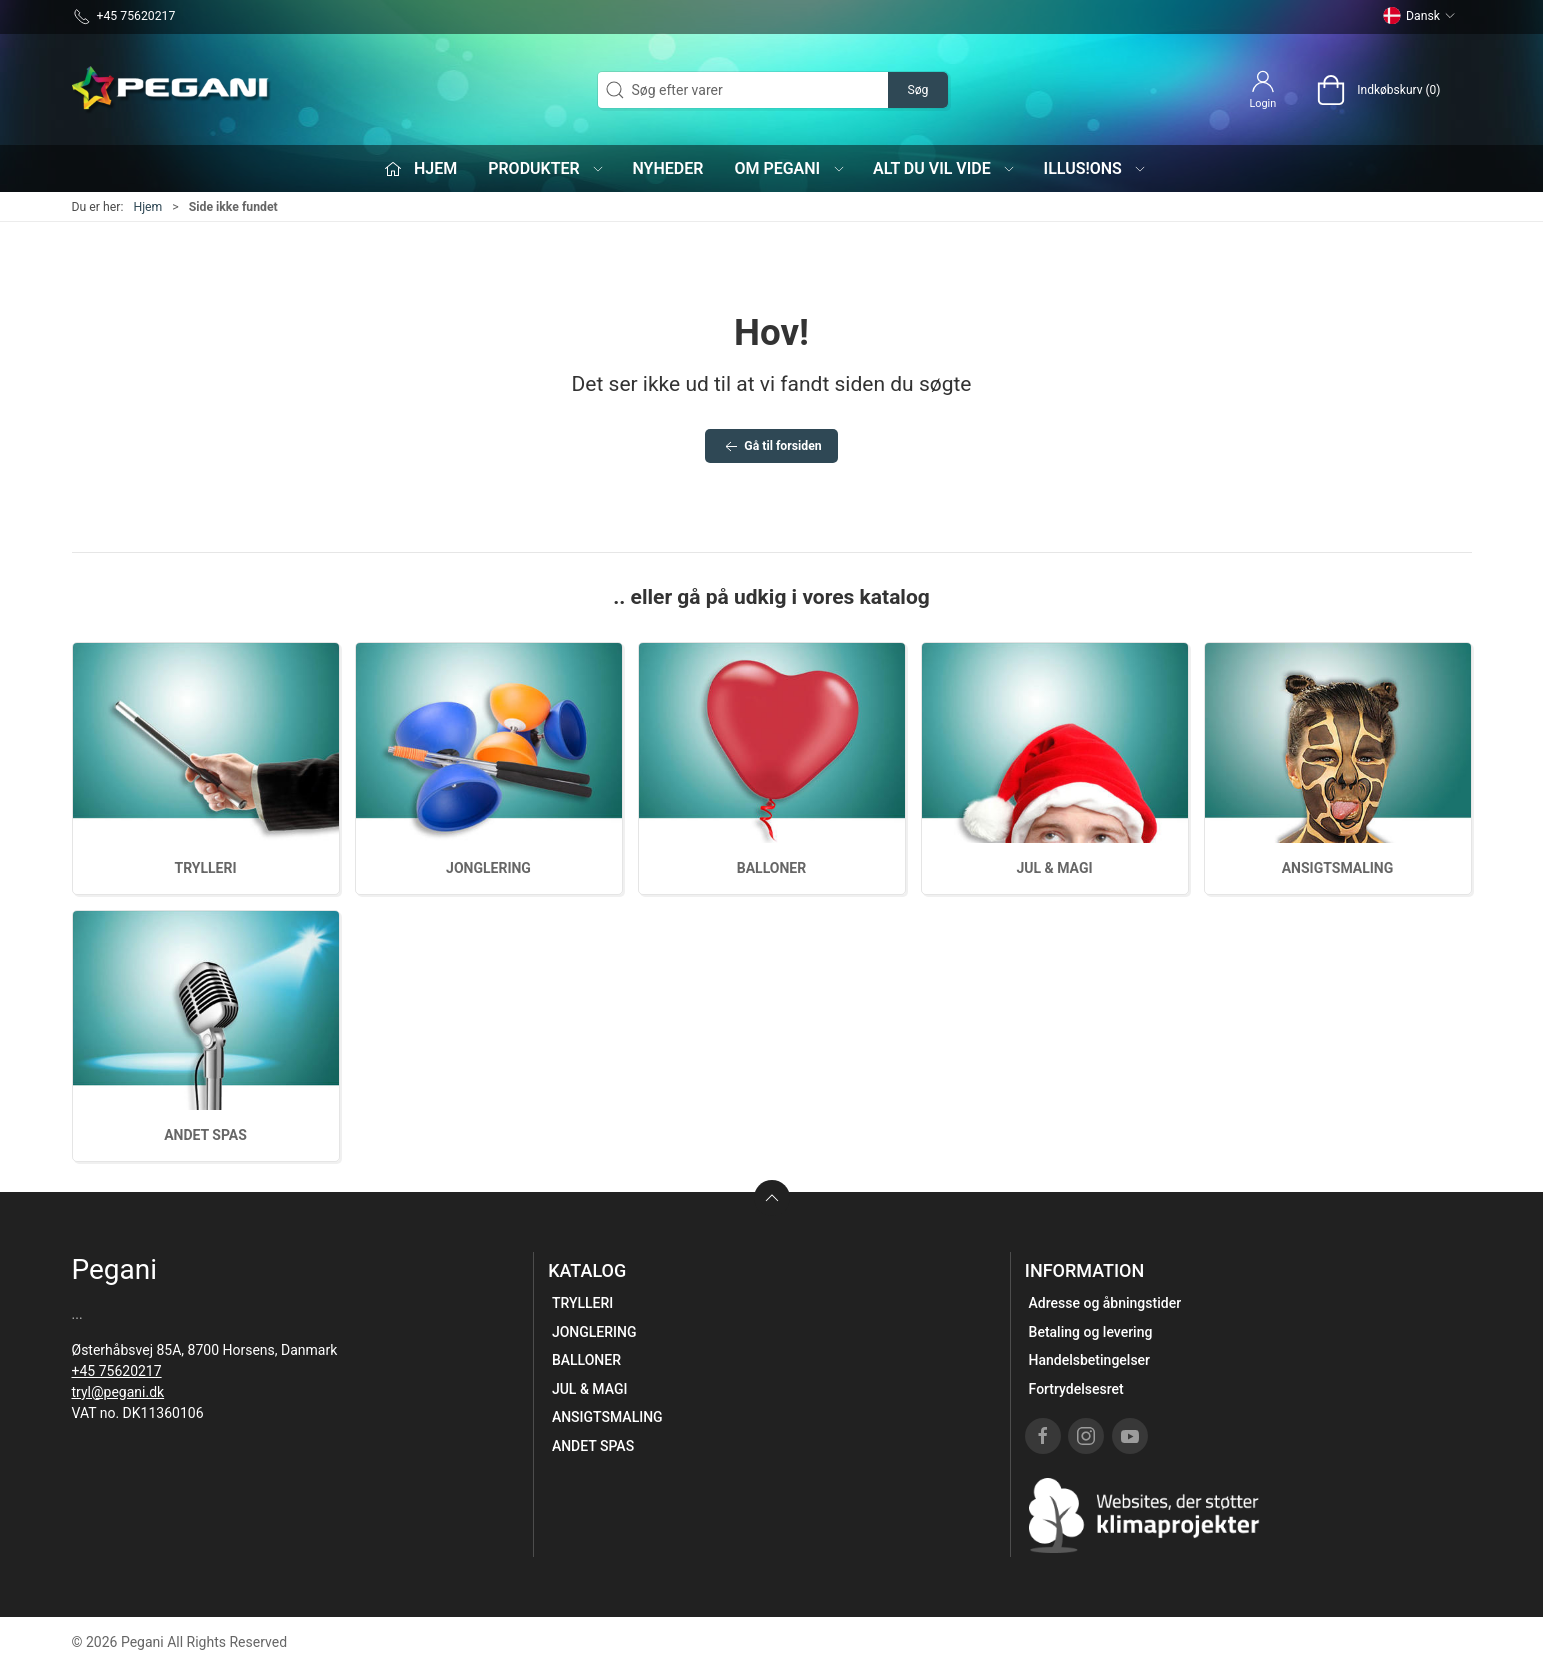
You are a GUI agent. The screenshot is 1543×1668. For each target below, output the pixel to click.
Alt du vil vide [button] (944, 168)
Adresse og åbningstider (1105, 1303)
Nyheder (667, 168)
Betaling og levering (1091, 1332)
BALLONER (771, 868)
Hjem (147, 207)
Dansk (1419, 16)
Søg (917, 90)
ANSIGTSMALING (1338, 868)
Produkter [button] (546, 168)
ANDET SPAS (205, 1135)
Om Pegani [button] (789, 168)
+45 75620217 (117, 1371)
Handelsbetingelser (1089, 1360)
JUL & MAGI (1054, 868)
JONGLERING (488, 868)
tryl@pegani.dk (118, 1392)
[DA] (172, 90)
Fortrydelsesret (1076, 1389)
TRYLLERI (205, 868)
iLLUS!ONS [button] (1096, 168)
